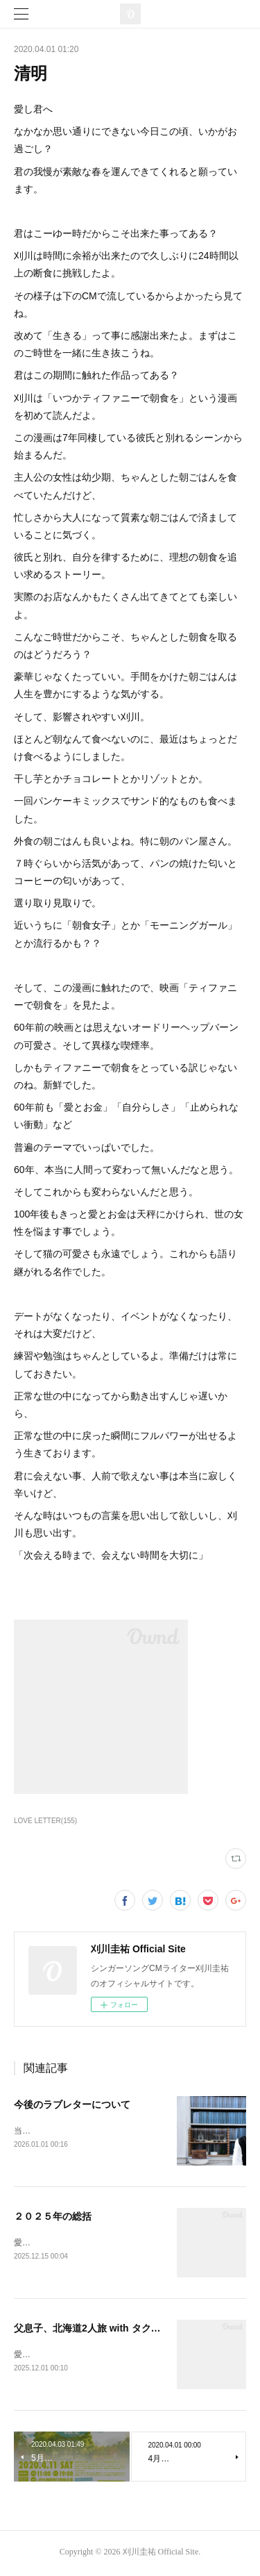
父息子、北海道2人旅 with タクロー (92, 2329)
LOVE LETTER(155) (45, 1821)
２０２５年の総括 (53, 2216)
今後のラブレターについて (72, 2104)
